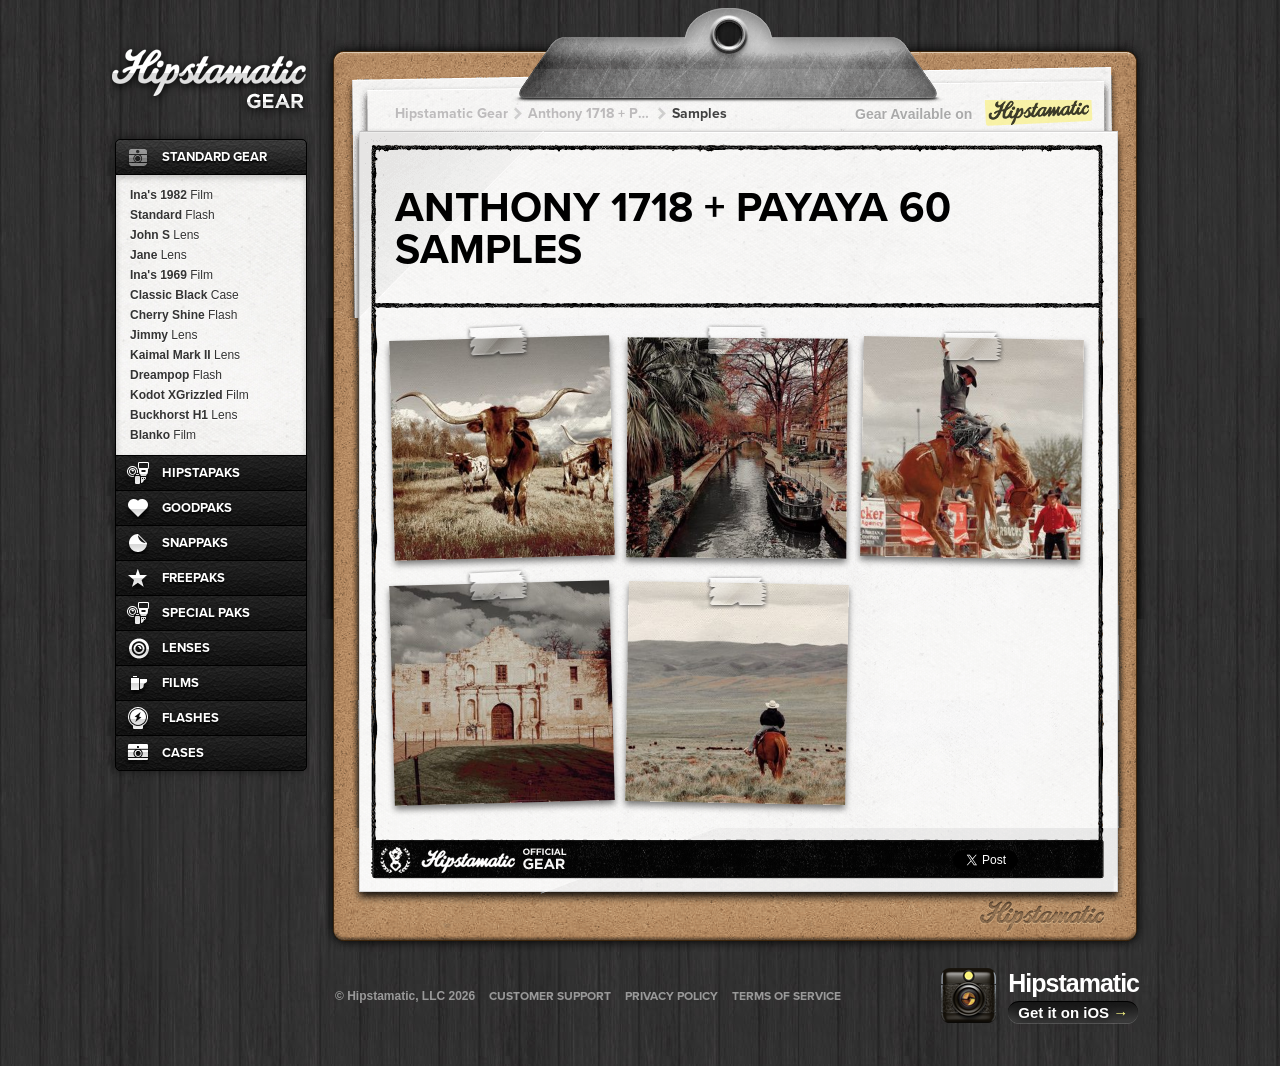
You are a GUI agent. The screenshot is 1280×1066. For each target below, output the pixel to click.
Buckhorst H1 (183, 415)
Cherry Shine (183, 315)
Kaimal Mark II (185, 355)
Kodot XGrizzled (189, 395)
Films (180, 683)
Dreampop (176, 375)
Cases (183, 753)
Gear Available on (975, 118)
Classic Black (184, 295)
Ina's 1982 (171, 195)
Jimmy (163, 335)
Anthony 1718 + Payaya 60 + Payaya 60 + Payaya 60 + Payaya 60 (590, 113)
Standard (172, 215)
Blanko (163, 435)
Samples (699, 113)
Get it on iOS (1073, 1012)
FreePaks (193, 578)
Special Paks (206, 613)
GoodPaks (197, 508)
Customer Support (550, 996)
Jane (158, 255)
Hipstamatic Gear (451, 113)
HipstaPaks (201, 473)
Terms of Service (786, 996)
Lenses (186, 648)
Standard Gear (214, 157)
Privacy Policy (671, 996)
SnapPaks (195, 543)
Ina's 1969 (171, 275)
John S (164, 235)
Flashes (190, 718)
